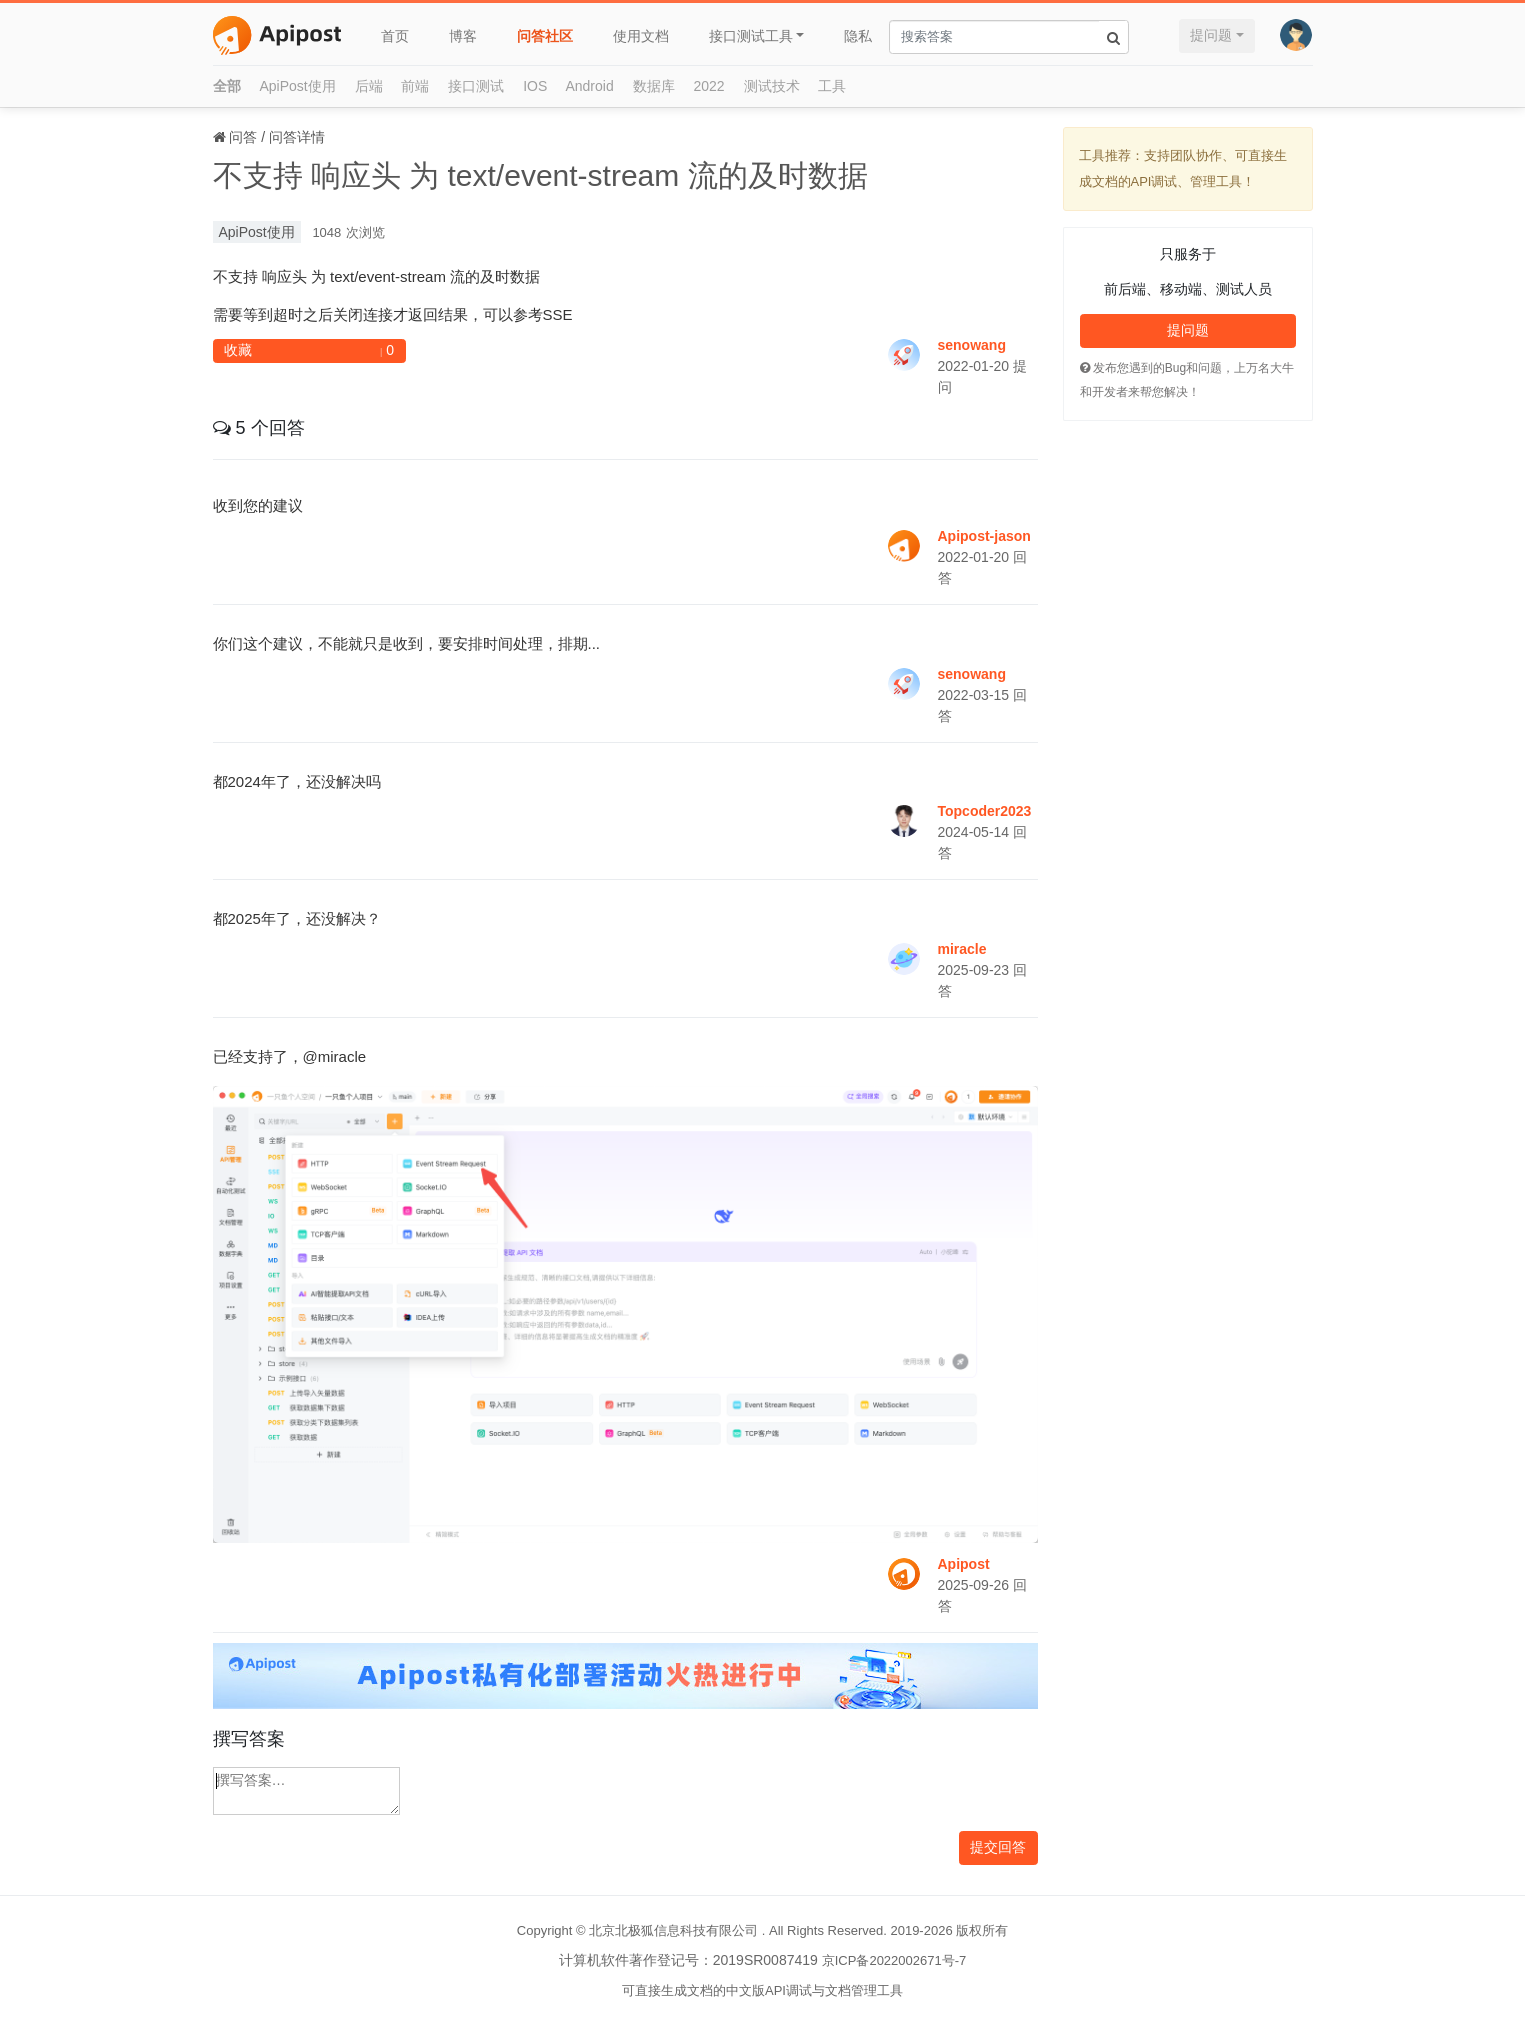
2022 (709, 86)
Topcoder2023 (985, 811)
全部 (227, 86)
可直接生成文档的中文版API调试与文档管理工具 (762, 1990)
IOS (535, 86)
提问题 (1211, 35)
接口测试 (476, 86)
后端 (369, 86)
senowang (972, 345)
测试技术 (772, 86)
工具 (832, 86)
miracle (962, 949)
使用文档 (641, 36)
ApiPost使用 (297, 86)
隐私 (858, 36)
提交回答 (998, 1847)
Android (589, 86)
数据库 (654, 86)
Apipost (964, 1564)
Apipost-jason (984, 536)
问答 (243, 137)
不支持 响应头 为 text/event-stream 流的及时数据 (540, 175)
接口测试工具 (751, 36)
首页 (395, 36)
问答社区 (545, 36)
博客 (463, 36)
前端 (415, 86)
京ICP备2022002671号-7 (894, 1960)
